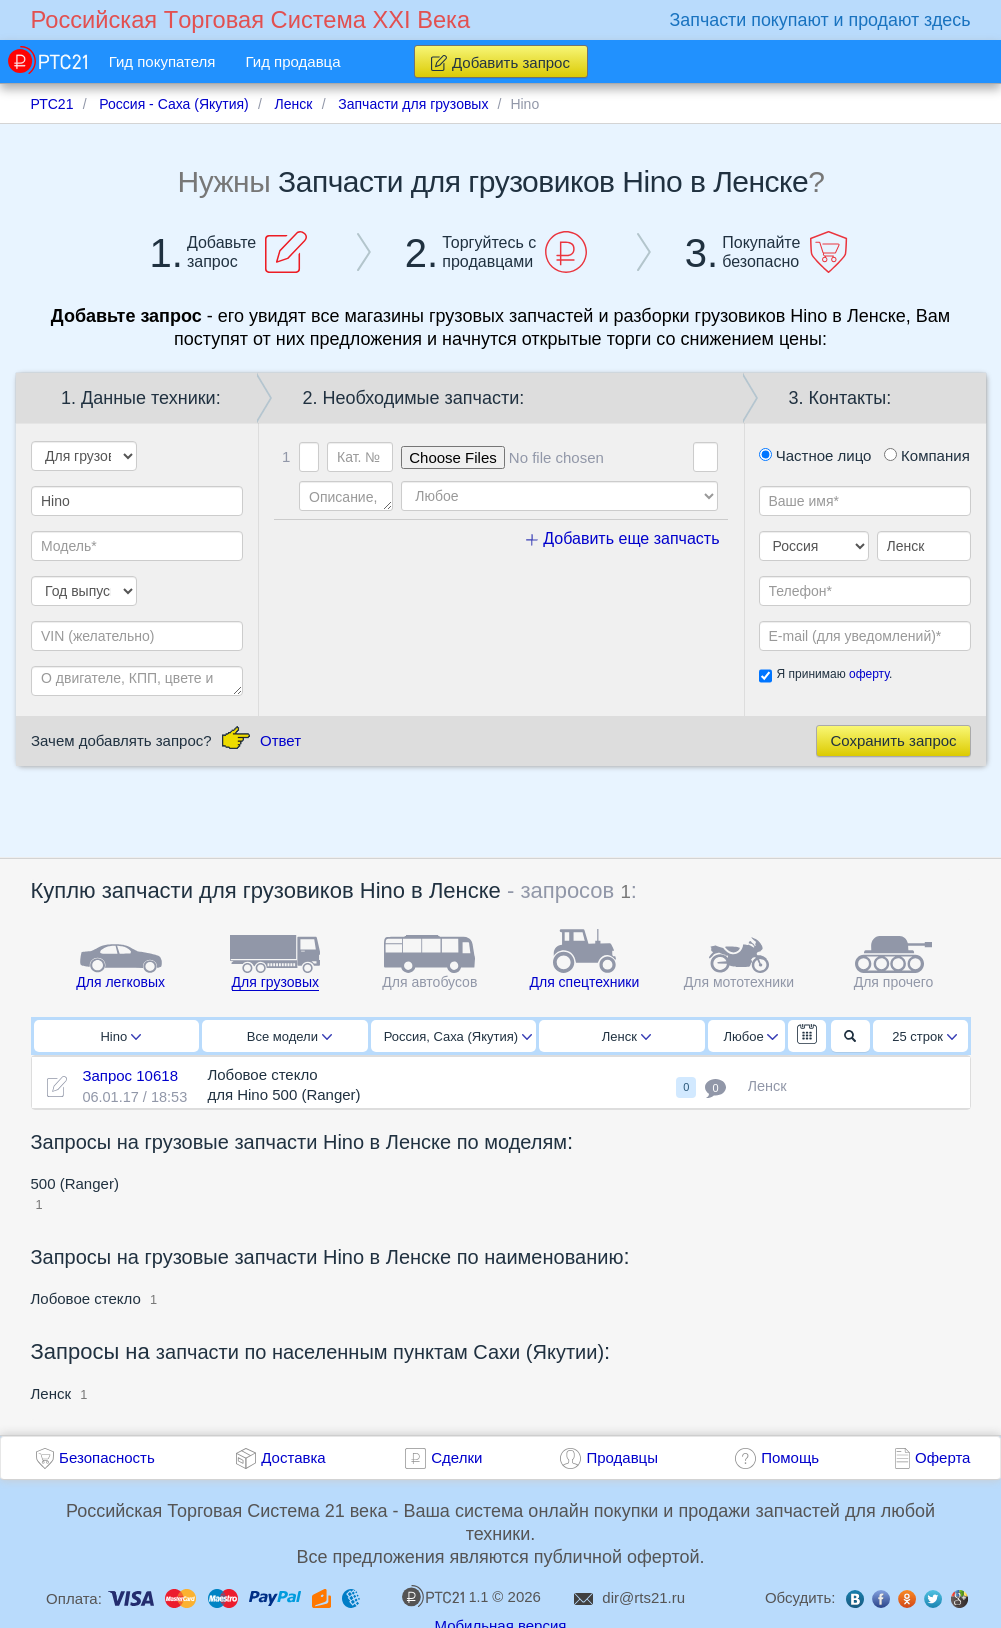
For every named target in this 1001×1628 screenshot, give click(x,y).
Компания (927, 455)
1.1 (445, 1596)
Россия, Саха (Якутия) (458, 1036)
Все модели (289, 1036)
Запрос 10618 (130, 1075)
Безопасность (107, 1457)
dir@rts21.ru (643, 1597)
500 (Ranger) (75, 1183)
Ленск (626, 1036)
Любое (751, 1036)
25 (924, 1036)
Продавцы (622, 1457)
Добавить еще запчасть (623, 538)
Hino (120, 1036)
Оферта (942, 1457)
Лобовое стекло (86, 1298)
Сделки (456, 1457)
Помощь (790, 1457)
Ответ (280, 740)
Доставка (293, 1457)
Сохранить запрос (893, 740)
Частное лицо (815, 455)
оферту (869, 674)
